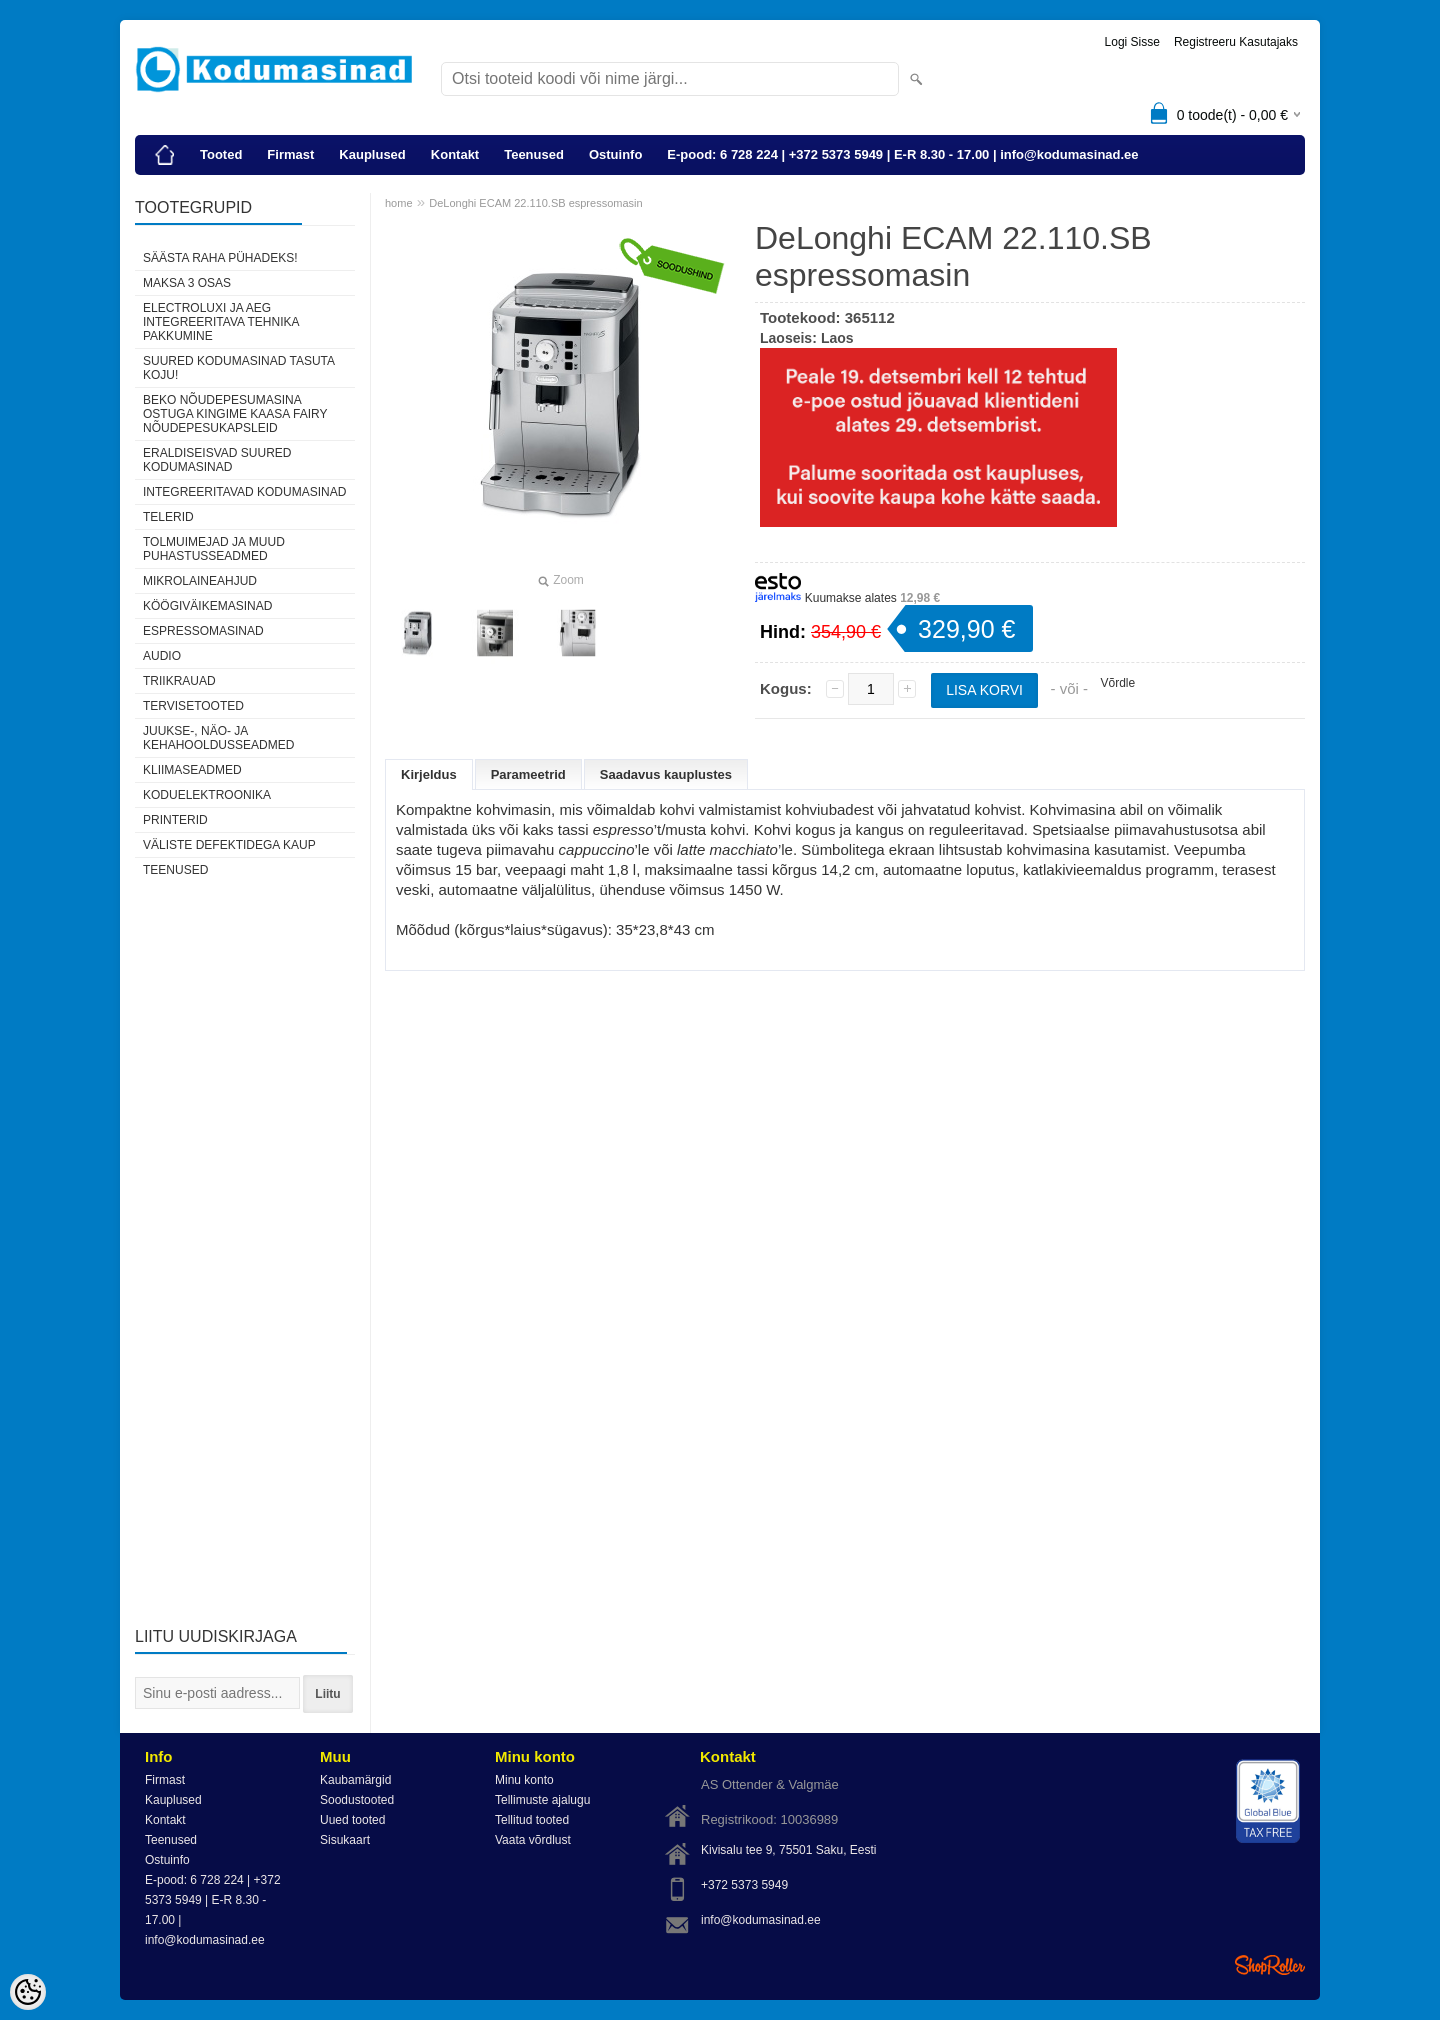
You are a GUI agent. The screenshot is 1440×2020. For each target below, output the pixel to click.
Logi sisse (1132, 42)
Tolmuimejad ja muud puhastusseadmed (214, 549)
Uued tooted (352, 1820)
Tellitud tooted (532, 1820)
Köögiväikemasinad (207, 606)
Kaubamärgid (355, 1780)
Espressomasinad (203, 631)
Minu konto (524, 1780)
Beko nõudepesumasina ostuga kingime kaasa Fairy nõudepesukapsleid (235, 414)
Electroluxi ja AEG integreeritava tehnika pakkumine (221, 322)
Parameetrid (528, 774)
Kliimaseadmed (192, 770)
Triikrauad (179, 681)
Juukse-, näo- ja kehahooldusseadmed (218, 738)
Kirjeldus (429, 774)
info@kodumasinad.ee (761, 1920)
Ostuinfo (615, 154)
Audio (162, 656)
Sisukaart (345, 1840)
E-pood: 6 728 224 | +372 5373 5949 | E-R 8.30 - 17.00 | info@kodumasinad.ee (902, 154)
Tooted (221, 154)
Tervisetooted (193, 706)
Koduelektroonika (207, 795)
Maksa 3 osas (187, 283)
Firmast (290, 154)
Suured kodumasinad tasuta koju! (238, 368)
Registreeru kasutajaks (1236, 42)
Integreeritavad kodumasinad (244, 492)
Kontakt (455, 154)
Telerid (168, 517)
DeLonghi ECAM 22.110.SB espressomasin (535, 203)
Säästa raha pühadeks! (220, 258)
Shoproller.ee (1270, 1965)
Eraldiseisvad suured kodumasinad (217, 460)
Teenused (534, 154)
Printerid (175, 820)
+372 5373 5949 (744, 1885)
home (399, 203)
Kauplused (372, 154)
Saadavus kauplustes (666, 774)
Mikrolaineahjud (200, 581)
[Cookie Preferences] (28, 1992)
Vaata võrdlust (533, 1840)
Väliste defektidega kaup (229, 845)
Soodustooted (357, 1800)
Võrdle (1117, 683)
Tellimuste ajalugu (542, 1800)
